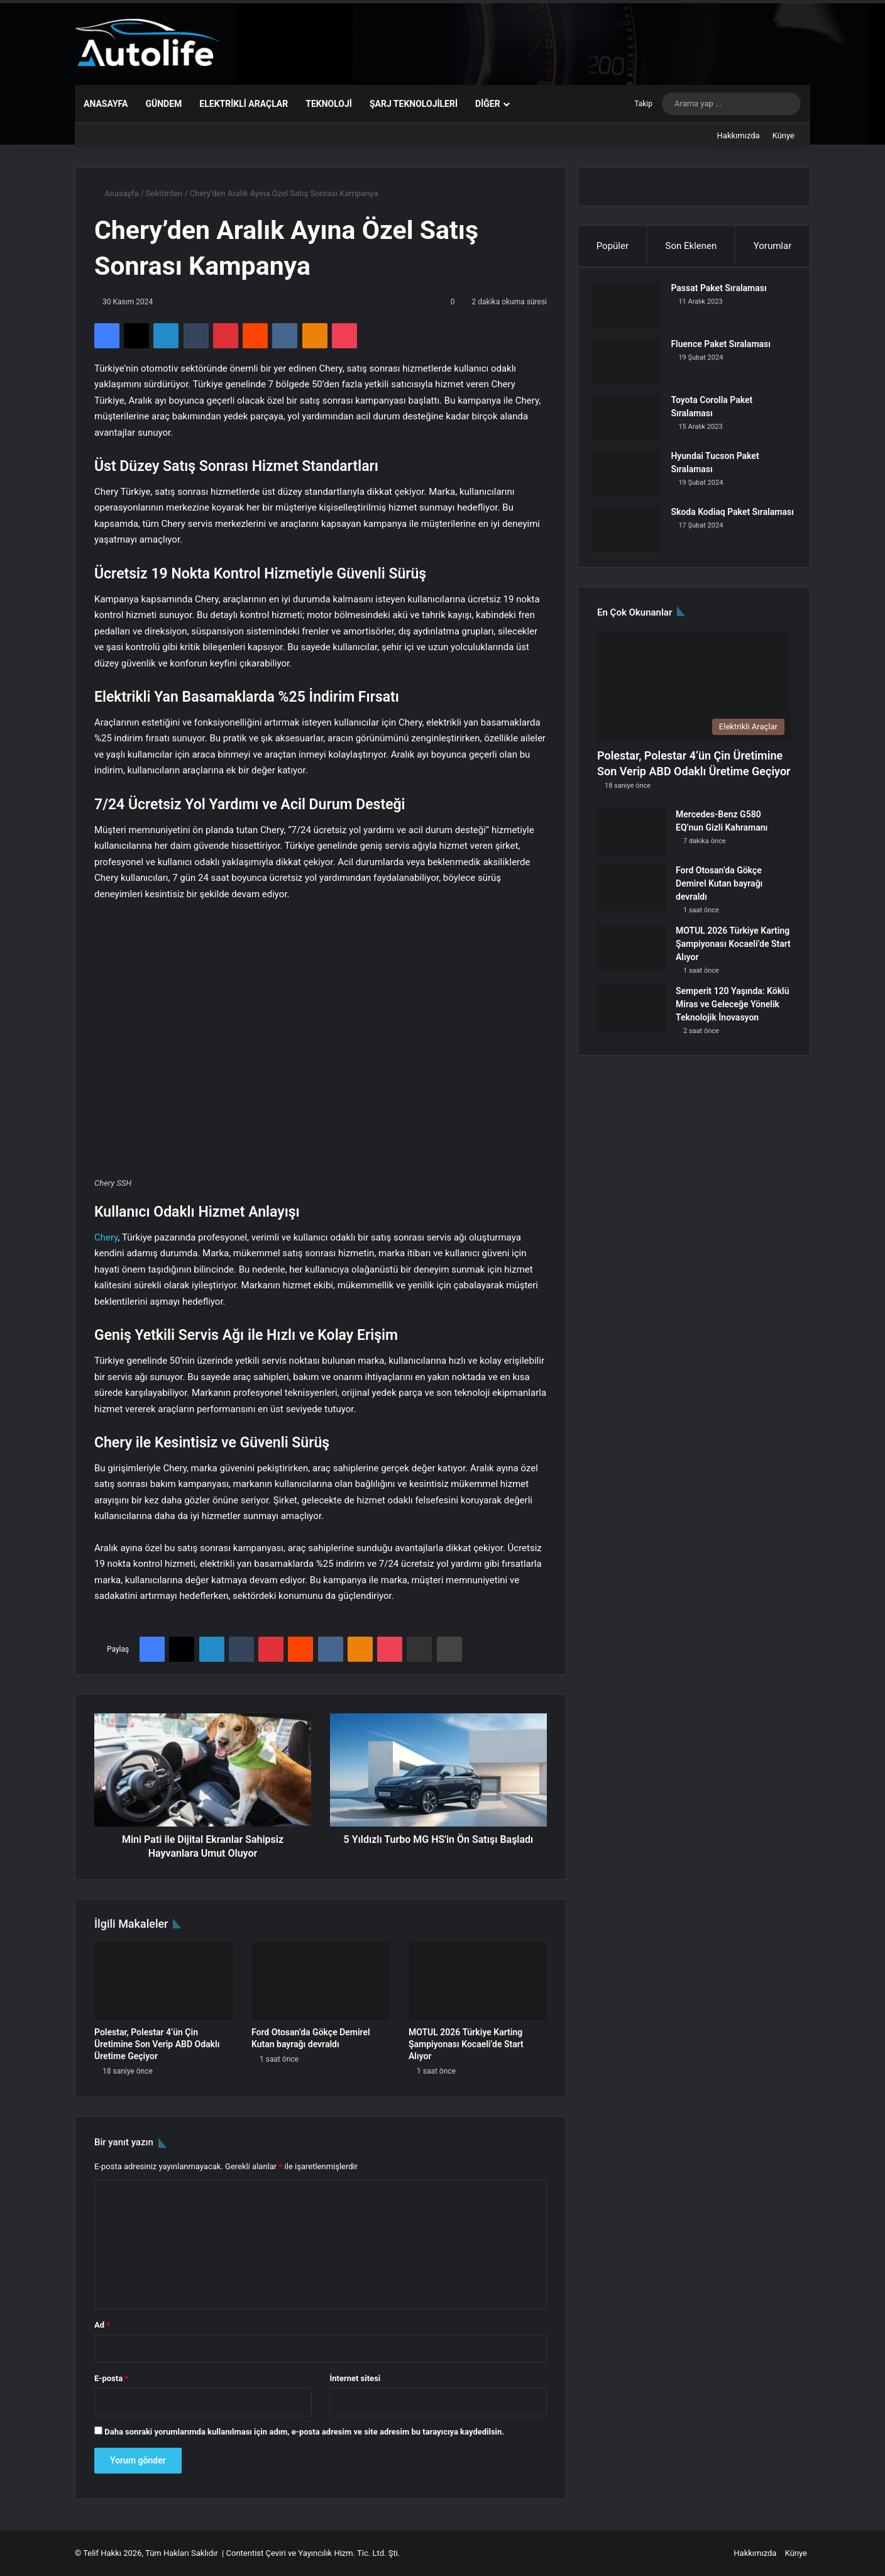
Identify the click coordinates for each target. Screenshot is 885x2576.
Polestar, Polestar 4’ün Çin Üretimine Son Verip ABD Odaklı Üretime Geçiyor (156, 2044)
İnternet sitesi (354, 2378)
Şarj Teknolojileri (414, 104)
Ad (102, 2325)
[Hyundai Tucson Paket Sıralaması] (631, 478)
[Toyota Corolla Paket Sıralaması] (631, 422)
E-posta (111, 2378)
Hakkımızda (738, 135)
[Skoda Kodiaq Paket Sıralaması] (631, 534)
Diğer (487, 104)
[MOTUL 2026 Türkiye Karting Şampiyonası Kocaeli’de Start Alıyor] (478, 1981)
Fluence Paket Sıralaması (726, 349)
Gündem (163, 104)
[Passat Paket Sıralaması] (631, 310)
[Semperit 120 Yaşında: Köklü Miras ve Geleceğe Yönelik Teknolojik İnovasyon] (631, 1017)
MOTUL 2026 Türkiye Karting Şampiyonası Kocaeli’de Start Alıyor (466, 2044)
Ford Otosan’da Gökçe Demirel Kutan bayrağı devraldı (719, 893)
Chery (106, 1237)
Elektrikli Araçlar (243, 104)
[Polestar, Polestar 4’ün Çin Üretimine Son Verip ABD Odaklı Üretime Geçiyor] (163, 1981)
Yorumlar (772, 246)
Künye (783, 135)
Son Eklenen (691, 246)
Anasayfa (106, 104)
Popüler (612, 246)
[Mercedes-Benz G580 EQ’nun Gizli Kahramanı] (631, 841)
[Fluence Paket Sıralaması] (631, 366)
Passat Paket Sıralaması (723, 293)
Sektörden (164, 193)
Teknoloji (328, 104)
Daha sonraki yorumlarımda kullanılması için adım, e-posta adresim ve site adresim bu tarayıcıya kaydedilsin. (304, 2431)
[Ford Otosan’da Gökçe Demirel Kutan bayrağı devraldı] (320, 1981)
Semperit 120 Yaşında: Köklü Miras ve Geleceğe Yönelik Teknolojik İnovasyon (732, 1013)
